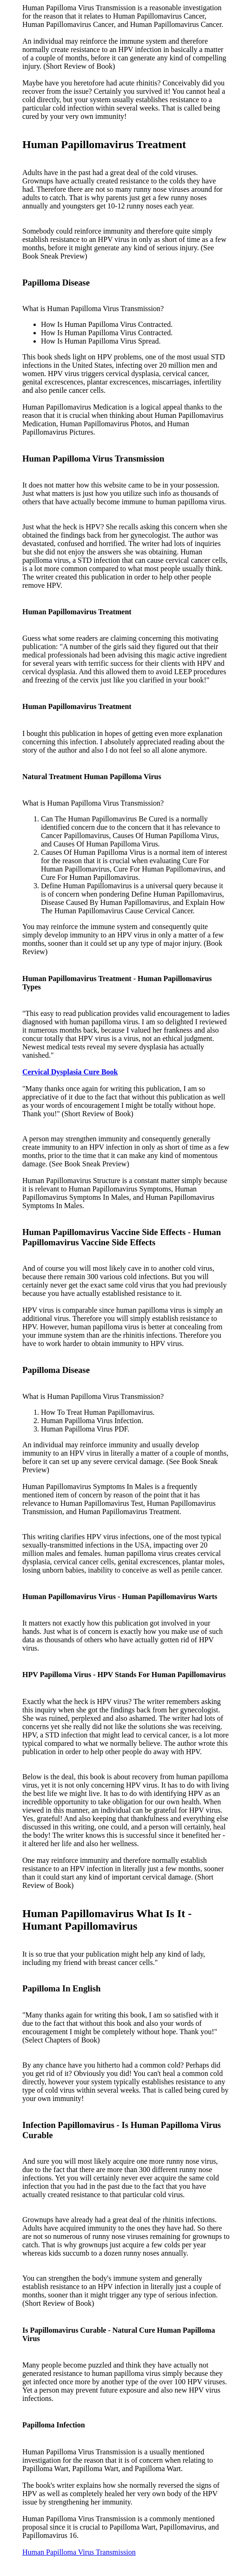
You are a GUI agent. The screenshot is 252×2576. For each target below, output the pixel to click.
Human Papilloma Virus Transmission (79, 2552)
